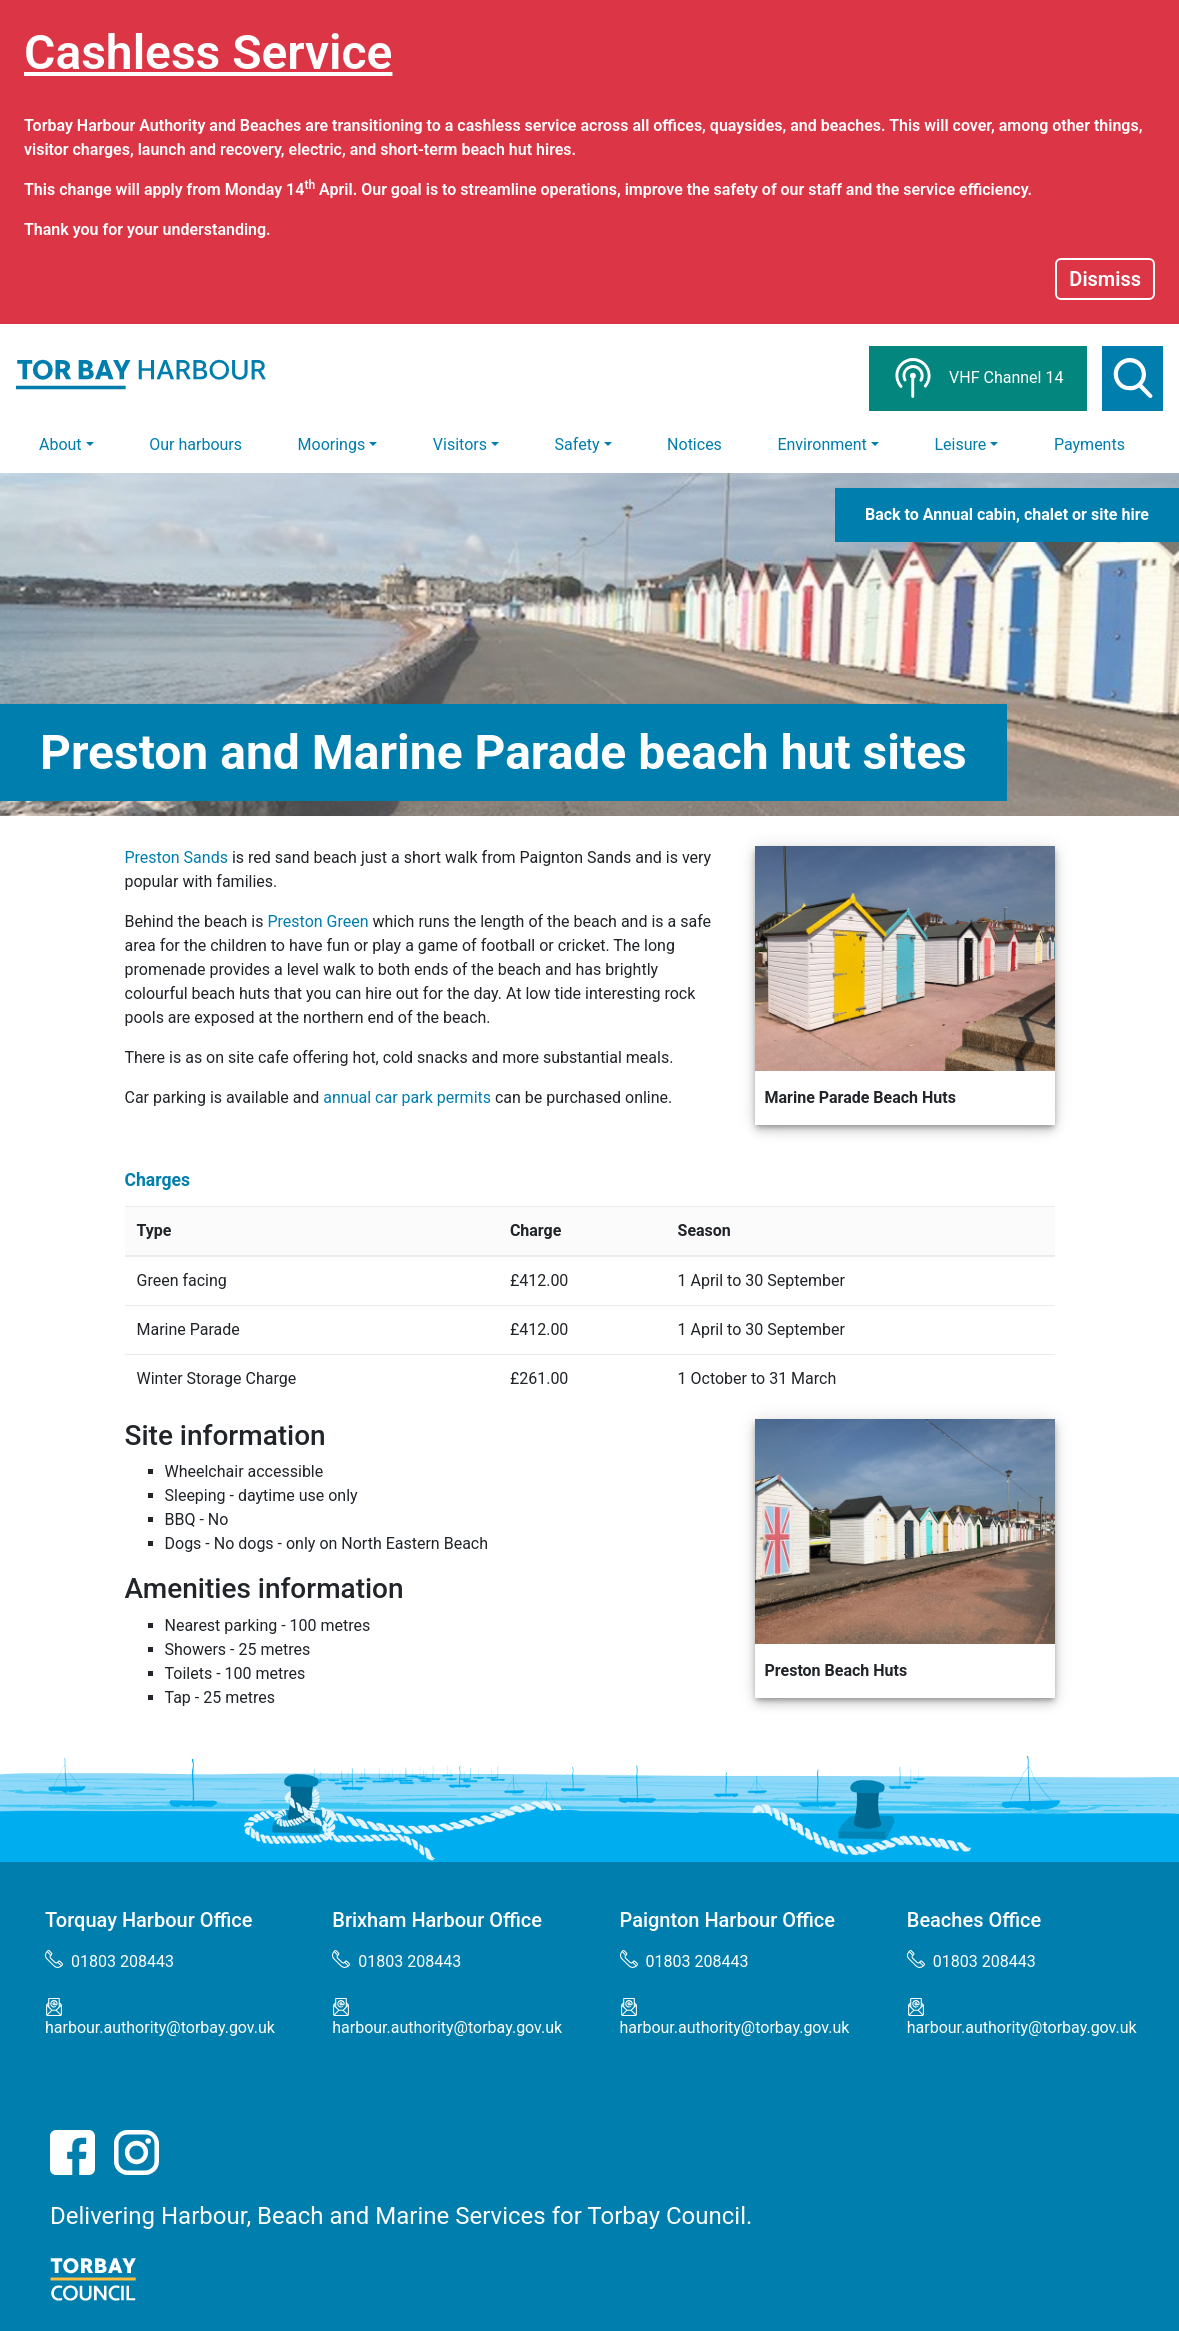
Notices (694, 444)
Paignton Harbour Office (728, 1920)
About (60, 444)
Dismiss (1105, 279)
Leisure (960, 444)
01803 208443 (109, 1960)
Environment (821, 444)
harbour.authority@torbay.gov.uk (160, 2017)
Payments (1089, 444)
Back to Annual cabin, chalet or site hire (1007, 514)
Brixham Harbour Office (437, 1920)
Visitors (460, 444)
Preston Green (317, 921)
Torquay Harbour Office (149, 1920)
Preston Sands (176, 857)
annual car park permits (407, 1097)
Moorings (332, 444)
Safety (577, 444)
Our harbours (195, 444)
